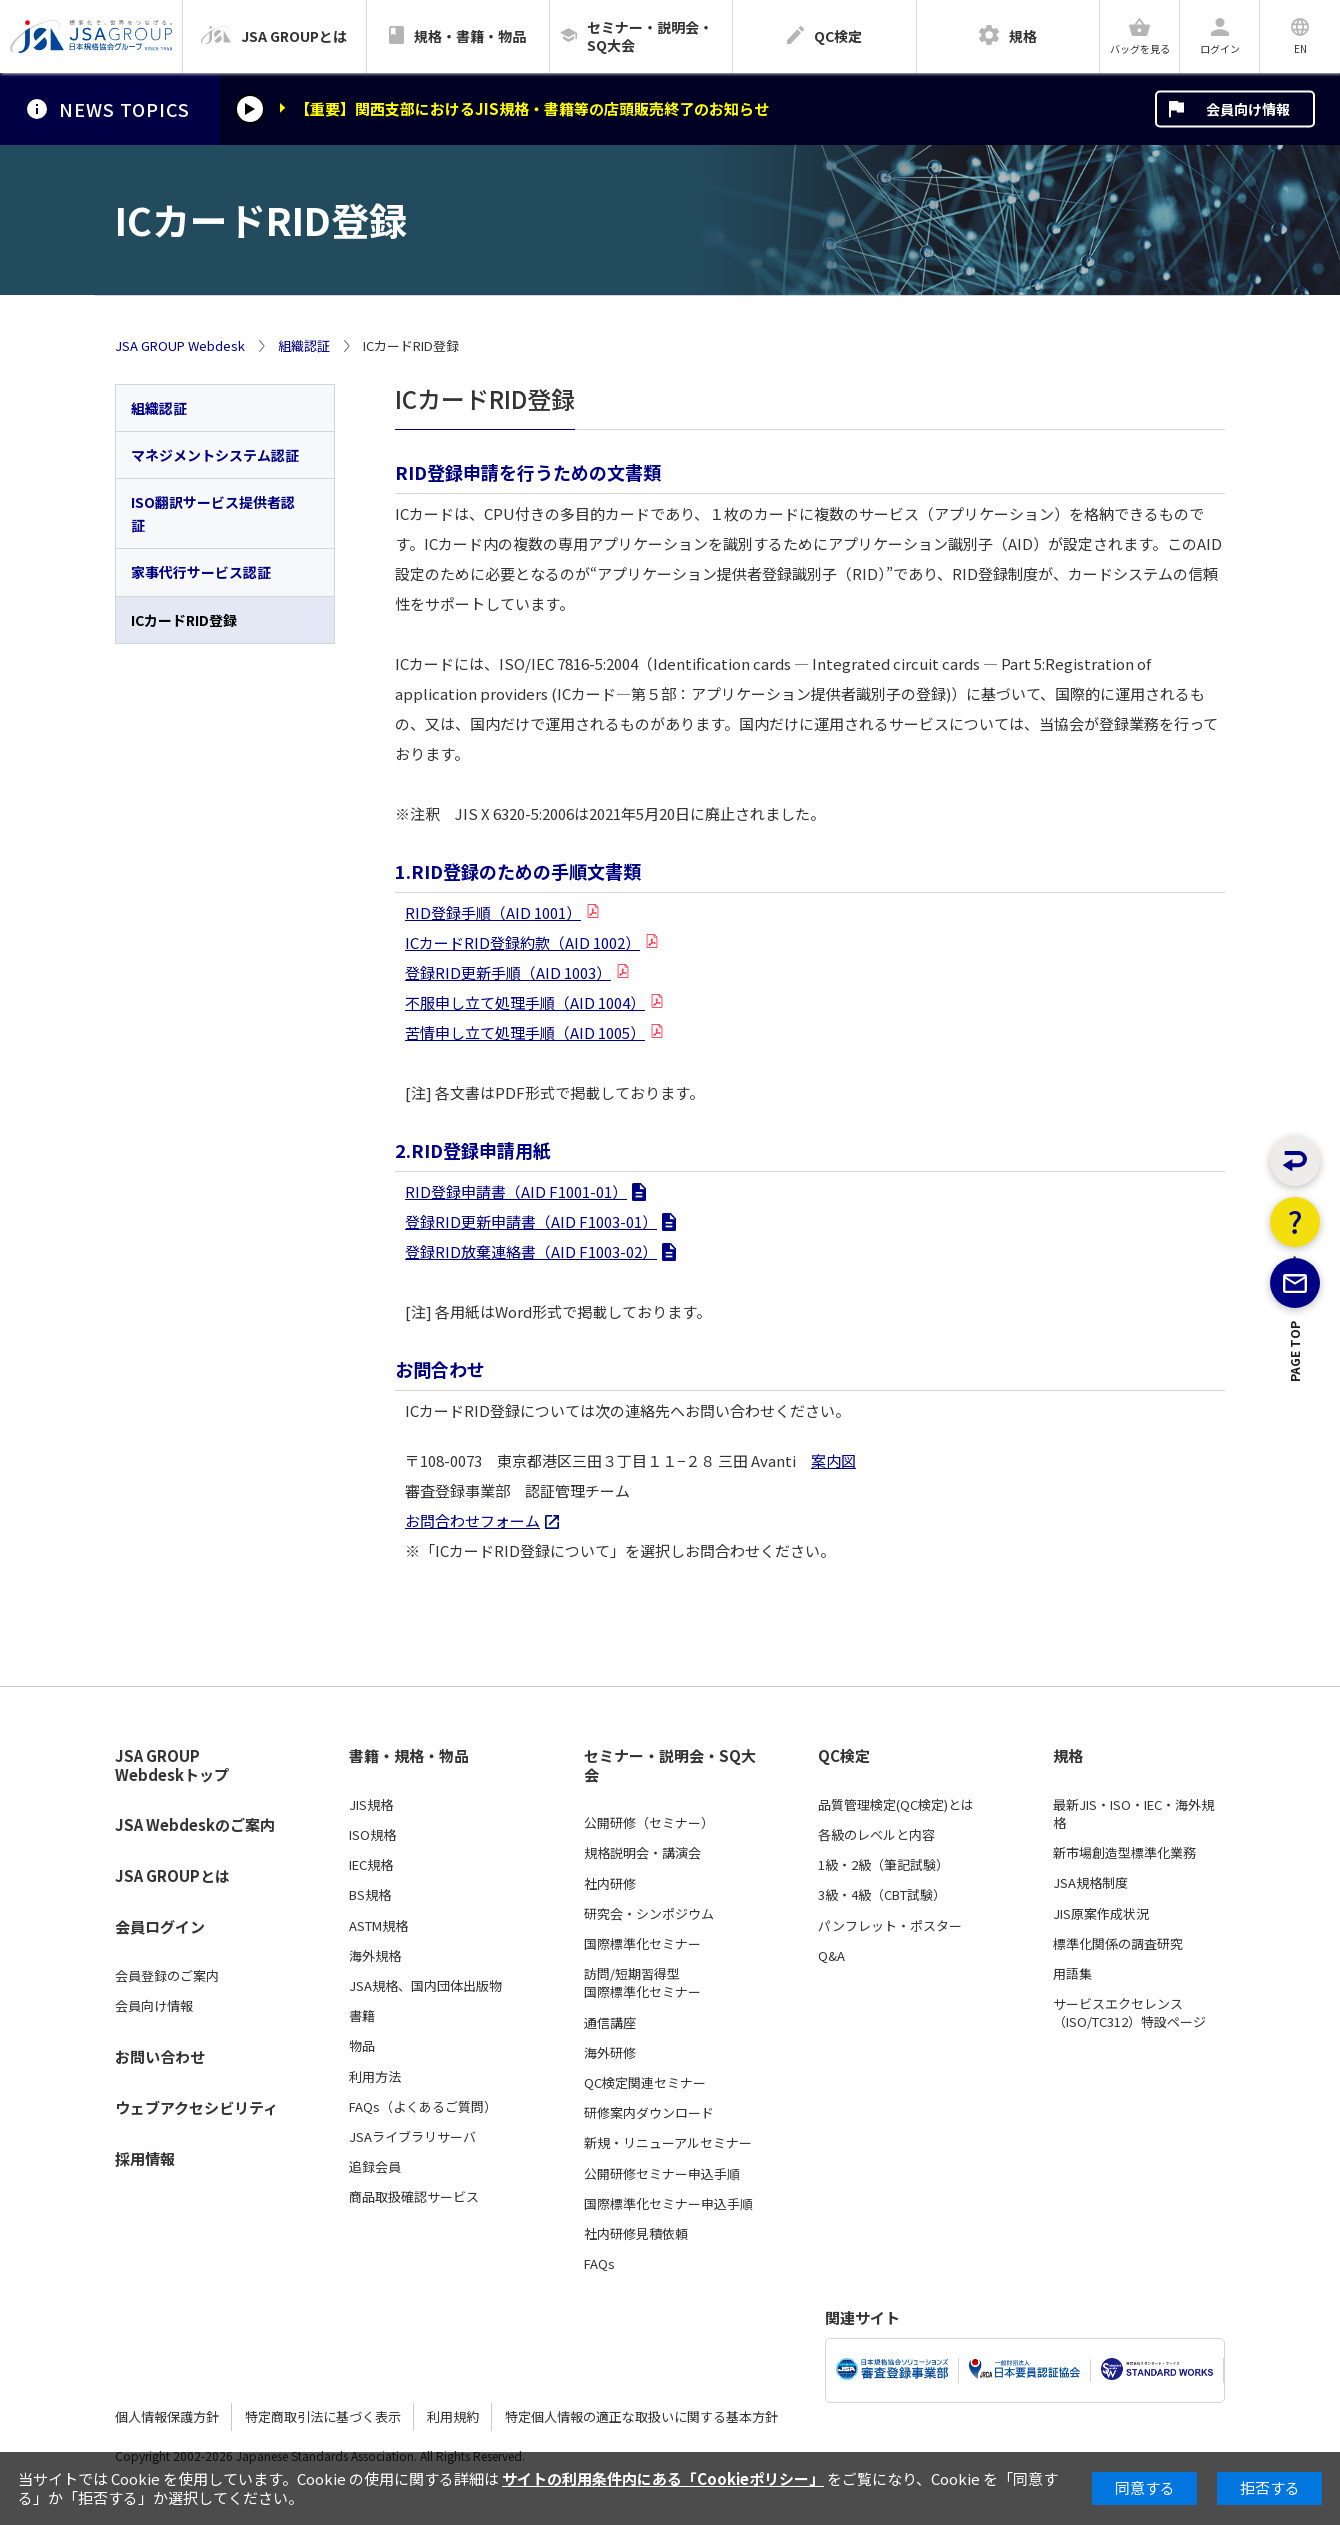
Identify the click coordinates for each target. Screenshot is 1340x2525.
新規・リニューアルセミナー (668, 2143)
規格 (1068, 1756)
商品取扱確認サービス (414, 2197)
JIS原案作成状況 (1101, 1914)
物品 (362, 2046)
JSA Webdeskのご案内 (195, 1824)
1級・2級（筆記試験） (883, 1865)
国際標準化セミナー (642, 1944)
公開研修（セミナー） (649, 1823)
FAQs (599, 2264)
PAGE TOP (1295, 1436)
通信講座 (610, 2023)
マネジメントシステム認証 (215, 455)
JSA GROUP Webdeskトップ (172, 1765)
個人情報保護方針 (167, 2416)
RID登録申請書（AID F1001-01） (516, 1191)
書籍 (362, 2016)
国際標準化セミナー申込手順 (668, 2204)
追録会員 (375, 2167)
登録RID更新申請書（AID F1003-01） (531, 1221)
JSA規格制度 (1090, 1883)
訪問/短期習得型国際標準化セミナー (642, 1983)
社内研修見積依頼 (636, 2234)
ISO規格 (372, 1835)
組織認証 (304, 346)
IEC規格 (371, 1865)
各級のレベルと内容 (876, 1835)
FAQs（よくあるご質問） (423, 2107)
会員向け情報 (1248, 109)
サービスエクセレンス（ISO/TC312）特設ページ (1129, 2013)
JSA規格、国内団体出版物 (425, 1986)
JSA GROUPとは (172, 1875)
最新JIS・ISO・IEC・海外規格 (1133, 1814)
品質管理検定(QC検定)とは (896, 1805)
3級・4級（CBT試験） (882, 1895)
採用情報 (145, 2158)
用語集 (1072, 1974)
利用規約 (453, 2416)
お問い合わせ (160, 2056)
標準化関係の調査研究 (1118, 1944)
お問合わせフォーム (472, 1520)
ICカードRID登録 (184, 620)
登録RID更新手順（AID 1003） (508, 972)
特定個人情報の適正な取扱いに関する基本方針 (641, 2416)
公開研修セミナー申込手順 (662, 2174)
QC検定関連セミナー (645, 2083)
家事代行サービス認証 (201, 572)
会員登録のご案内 (167, 1976)
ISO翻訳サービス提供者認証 (213, 513)
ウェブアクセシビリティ (196, 2107)
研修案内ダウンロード (649, 2113)
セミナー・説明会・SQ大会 (670, 1765)
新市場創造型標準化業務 (1124, 1853)
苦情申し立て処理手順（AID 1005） (525, 1032)
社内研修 (610, 1884)
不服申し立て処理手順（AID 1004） (525, 1002)
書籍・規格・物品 (409, 1756)
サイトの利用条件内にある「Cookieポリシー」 (663, 2478)
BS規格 (370, 1895)
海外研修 (610, 2053)
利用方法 (375, 2077)
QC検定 (844, 1756)
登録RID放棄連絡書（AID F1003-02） (531, 1251)
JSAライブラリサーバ (412, 2137)
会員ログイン (160, 1926)
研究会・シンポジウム (649, 1914)
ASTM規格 (378, 1926)
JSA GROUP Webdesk (180, 346)
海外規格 (375, 1956)
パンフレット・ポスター (890, 1926)
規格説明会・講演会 (642, 1853)
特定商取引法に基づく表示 (323, 2416)
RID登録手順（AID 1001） (493, 912)
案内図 (833, 1460)
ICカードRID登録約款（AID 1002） (522, 942)
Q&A (831, 1956)
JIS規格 (371, 1805)
